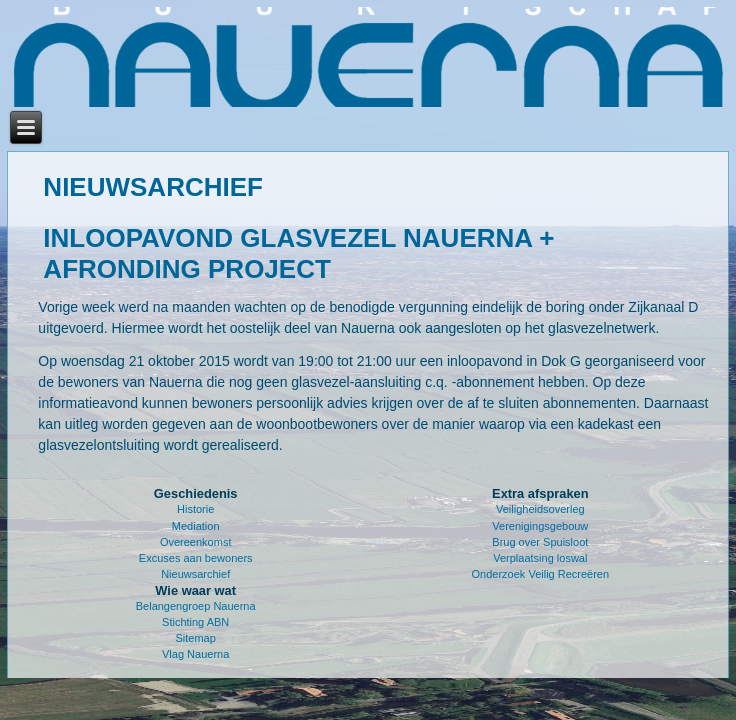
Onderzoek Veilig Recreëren (541, 574)
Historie (195, 509)
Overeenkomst (196, 542)
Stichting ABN (195, 622)
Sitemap (196, 638)
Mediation (196, 526)
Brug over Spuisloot (540, 542)
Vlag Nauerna (195, 654)
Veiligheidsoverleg (540, 509)
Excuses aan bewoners (196, 558)
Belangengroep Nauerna (196, 606)
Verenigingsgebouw (540, 526)
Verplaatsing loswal (540, 558)
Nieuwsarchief (195, 574)
